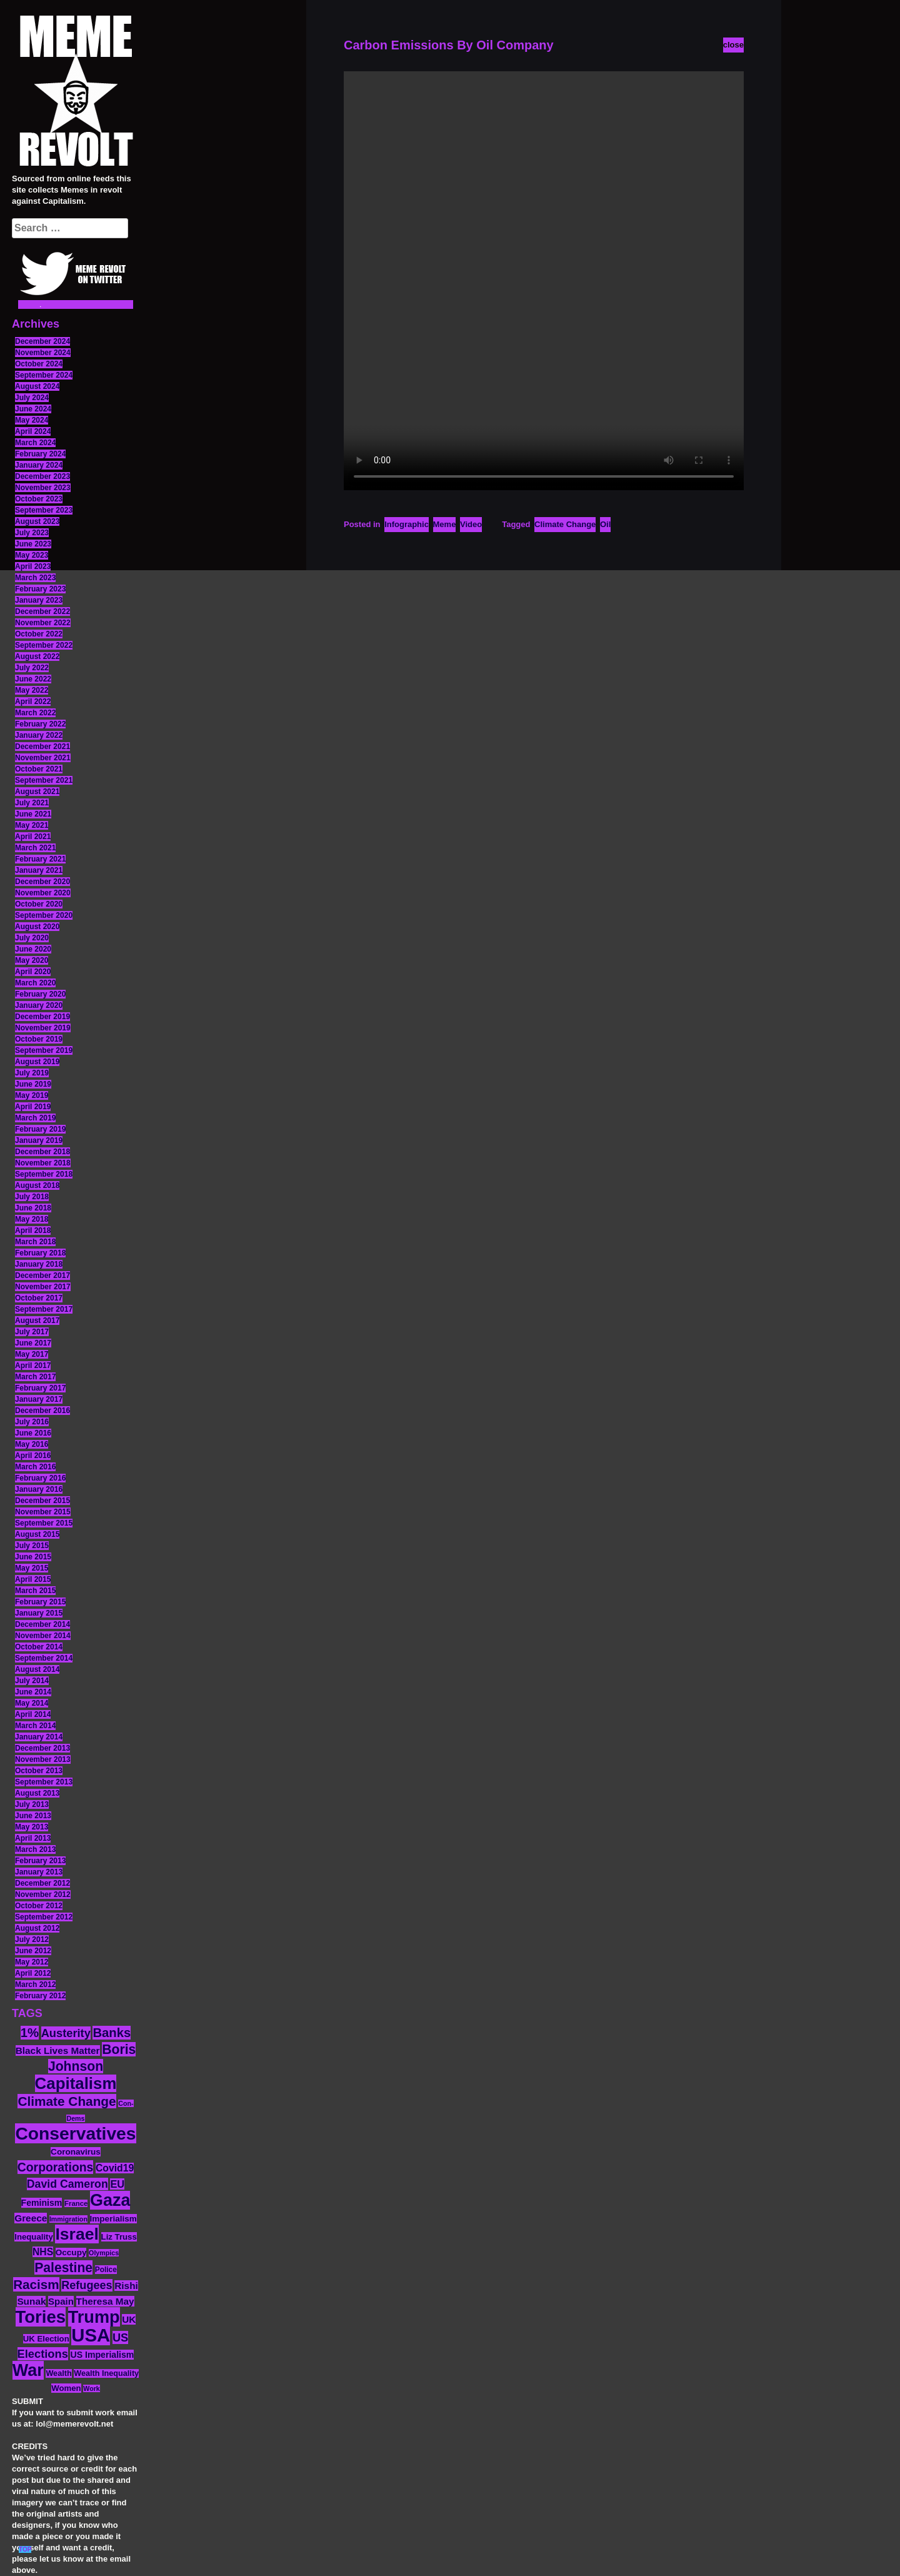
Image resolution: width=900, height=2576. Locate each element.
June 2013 (33, 1815)
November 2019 (43, 1028)
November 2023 (43, 487)
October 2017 (38, 1298)
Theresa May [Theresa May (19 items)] (105, 2301)
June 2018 (33, 1208)
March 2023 (35, 577)
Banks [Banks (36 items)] (111, 2033)
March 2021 (35, 847)
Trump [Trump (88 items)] (94, 2317)
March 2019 (35, 1118)
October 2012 (38, 1905)
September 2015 (43, 1523)
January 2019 (38, 1140)
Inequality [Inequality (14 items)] (33, 2236)
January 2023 (38, 600)
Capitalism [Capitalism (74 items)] (76, 2083)
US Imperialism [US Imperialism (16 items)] (102, 2355)
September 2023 (43, 510)
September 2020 (43, 915)
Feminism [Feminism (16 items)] (41, 2203)
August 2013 (37, 1793)
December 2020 (42, 881)
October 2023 (38, 499)
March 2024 (35, 442)
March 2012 (35, 1984)
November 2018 (43, 1163)
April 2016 (33, 1455)
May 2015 (31, 1568)
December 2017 (42, 1275)
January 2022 (38, 735)
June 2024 (33, 409)
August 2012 (37, 1928)
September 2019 (43, 1050)
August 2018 (37, 1185)
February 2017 (40, 1388)
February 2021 (40, 859)
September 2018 (43, 1174)
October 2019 (38, 1039)
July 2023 (32, 532)
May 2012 (31, 1962)
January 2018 (38, 1264)
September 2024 (43, 375)
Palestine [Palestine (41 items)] (63, 2267)
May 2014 (31, 1703)
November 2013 (43, 1759)
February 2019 (40, 1129)
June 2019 (33, 1084)
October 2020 (38, 904)
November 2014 (43, 1635)
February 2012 (40, 1995)
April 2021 (33, 836)
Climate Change (565, 524)
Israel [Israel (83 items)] (77, 2234)
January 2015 (38, 1613)
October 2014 (38, 1647)
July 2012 (32, 1939)
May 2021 (31, 825)
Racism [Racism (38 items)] (36, 2284)
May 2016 (31, 1444)
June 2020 (33, 949)
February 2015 (40, 1601)
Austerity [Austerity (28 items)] (66, 2033)
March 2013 (35, 1849)
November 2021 (43, 757)
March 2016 (35, 1466)
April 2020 (33, 971)
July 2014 (32, 1680)
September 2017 (43, 1309)
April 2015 (33, 1579)
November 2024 (43, 352)
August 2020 (37, 926)
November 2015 (43, 1511)
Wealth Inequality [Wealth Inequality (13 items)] (106, 2373)
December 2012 (42, 1883)
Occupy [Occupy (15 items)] (71, 2252)
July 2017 (32, 1331)
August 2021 (37, 791)
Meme (444, 524)
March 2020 (35, 983)
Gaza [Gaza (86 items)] (110, 2200)
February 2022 (40, 724)
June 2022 (33, 679)
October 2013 (38, 1770)
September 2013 (43, 1782)
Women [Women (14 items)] (66, 2388)
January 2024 (38, 465)
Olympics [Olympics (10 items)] (104, 2253)
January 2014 (38, 1737)
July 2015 (32, 1545)
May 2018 (31, 1219)
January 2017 (38, 1399)
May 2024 (31, 420)
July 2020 (32, 937)
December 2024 (42, 341)
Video (471, 524)
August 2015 (37, 1534)
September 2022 (43, 645)
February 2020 (40, 994)
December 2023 (42, 476)
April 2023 (33, 566)
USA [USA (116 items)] (90, 2335)
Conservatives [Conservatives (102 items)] (75, 2133)
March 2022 (35, 712)
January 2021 (38, 870)
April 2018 (33, 1230)
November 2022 (43, 622)
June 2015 (33, 1556)
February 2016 (40, 1478)
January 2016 (38, 1489)
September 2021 (43, 780)
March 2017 (35, 1376)
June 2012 (33, 1950)
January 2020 (38, 1005)
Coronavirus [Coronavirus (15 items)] (76, 2151)
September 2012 (43, 1917)
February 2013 (40, 1860)
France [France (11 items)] (76, 2203)
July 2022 (32, 667)
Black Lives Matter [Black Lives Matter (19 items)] (58, 2050)
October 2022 (38, 634)
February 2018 (40, 1253)
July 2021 (32, 802)
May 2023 (31, 555)
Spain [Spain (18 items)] (61, 2301)
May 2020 (31, 960)
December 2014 (42, 1624)
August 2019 (37, 1061)
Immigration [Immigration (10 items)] (68, 2219)
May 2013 (31, 1827)
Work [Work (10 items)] (91, 2388)
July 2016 (32, 1421)
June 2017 (33, 1343)
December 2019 (42, 1016)
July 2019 (32, 1073)
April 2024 (33, 431)
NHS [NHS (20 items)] (42, 2251)
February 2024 (40, 454)
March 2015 (35, 1590)
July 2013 (32, 1804)
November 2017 (43, 1286)
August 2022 (37, 656)
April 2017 (33, 1365)
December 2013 (42, 1748)
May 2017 (31, 1354)
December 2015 (42, 1500)
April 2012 (33, 1973)
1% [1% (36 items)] (30, 2033)
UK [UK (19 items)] (129, 2319)
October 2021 (38, 769)
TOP (25, 2549)
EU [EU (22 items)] (117, 2184)
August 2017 (37, 1320)
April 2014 (33, 1714)
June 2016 (33, 1433)
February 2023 (40, 589)
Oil (605, 524)
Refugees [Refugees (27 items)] (86, 2285)
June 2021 (33, 814)
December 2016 (42, 1410)
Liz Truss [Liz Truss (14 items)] (119, 2236)
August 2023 (37, 521)
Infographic (406, 524)
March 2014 (35, 1725)
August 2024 (37, 386)
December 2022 (42, 611)
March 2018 (35, 1241)
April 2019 (33, 1106)
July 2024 (32, 397)
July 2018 (32, 1196)
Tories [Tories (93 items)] (41, 2317)
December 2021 (42, 746)
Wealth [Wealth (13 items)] (58, 2373)
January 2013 (38, 1872)
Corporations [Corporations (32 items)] (56, 2167)
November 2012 (43, 1894)
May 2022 (31, 690)
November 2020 (43, 892)
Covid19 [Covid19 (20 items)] (115, 2168)
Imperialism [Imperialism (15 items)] (113, 2218)
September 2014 (43, 1658)
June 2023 (33, 544)
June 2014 (33, 1692)
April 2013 (33, 1838)
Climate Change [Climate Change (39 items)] (67, 2101)
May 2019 (31, 1095)
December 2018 (42, 1151)
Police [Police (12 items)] (106, 2269)
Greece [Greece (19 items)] (30, 2218)
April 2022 (33, 701)
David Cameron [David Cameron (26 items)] (67, 2184)
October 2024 (38, 364)
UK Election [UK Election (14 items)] (46, 2338)
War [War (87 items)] (28, 2370)
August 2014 (37, 1669)
